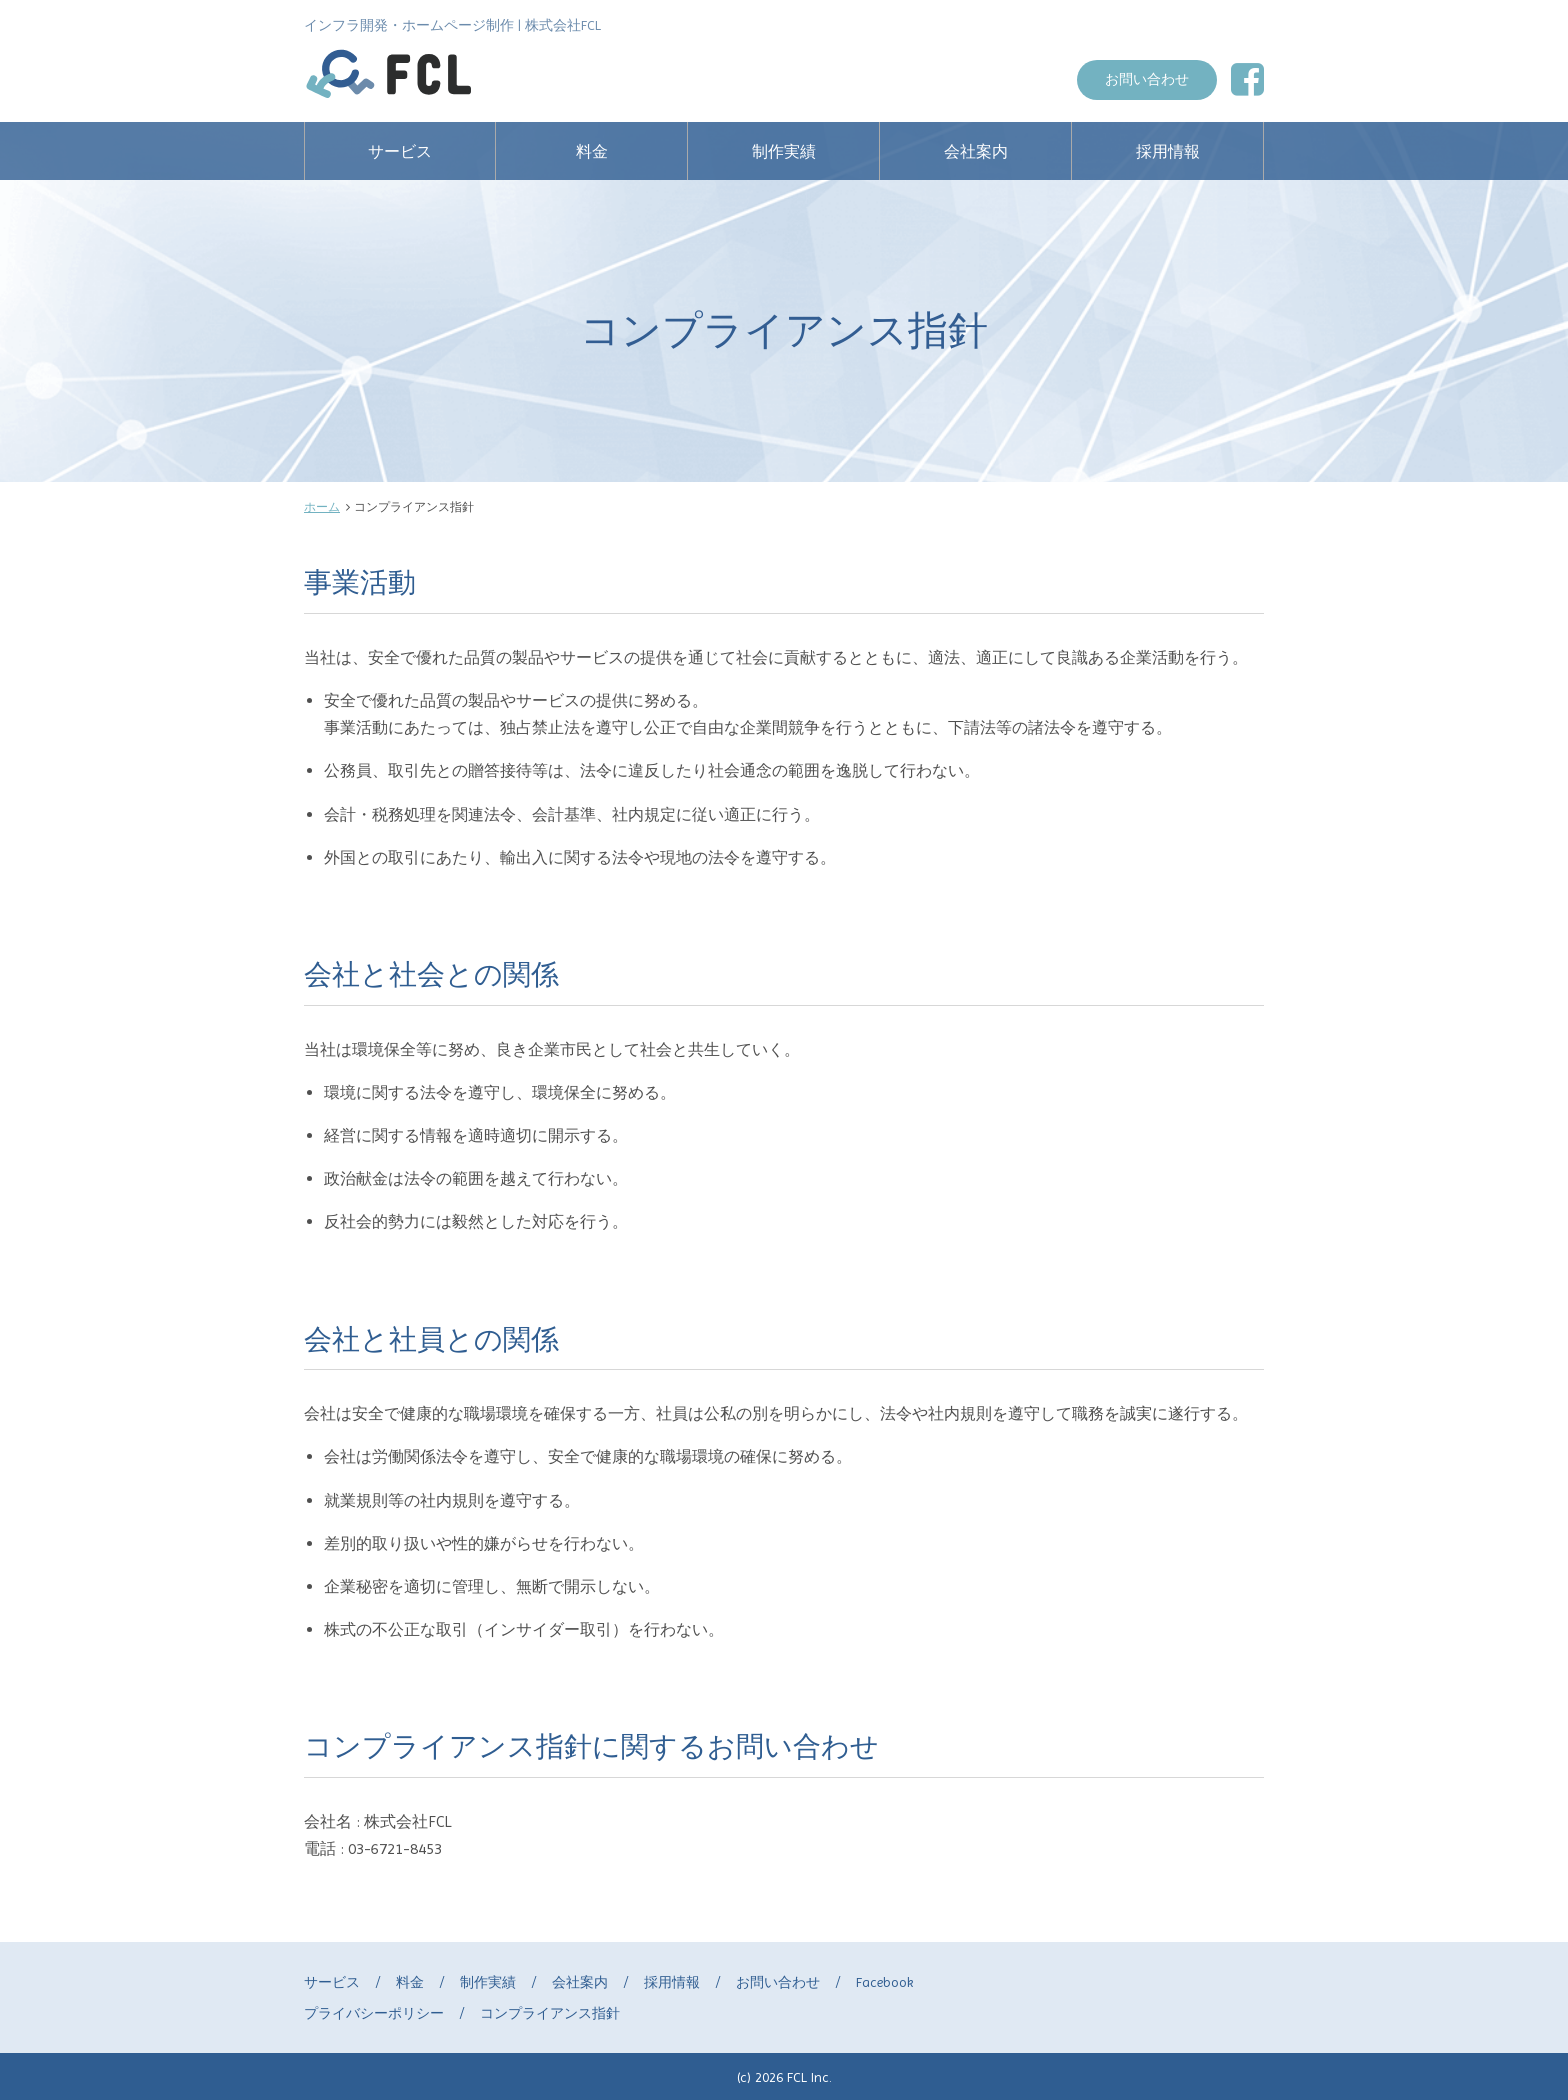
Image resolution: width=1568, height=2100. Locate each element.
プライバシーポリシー (374, 2013)
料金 (592, 151)
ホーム (322, 507)
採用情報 (1168, 151)
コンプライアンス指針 (550, 2013)
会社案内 (976, 151)
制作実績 (784, 151)
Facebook (885, 1982)
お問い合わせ (1147, 79)
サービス (400, 151)
